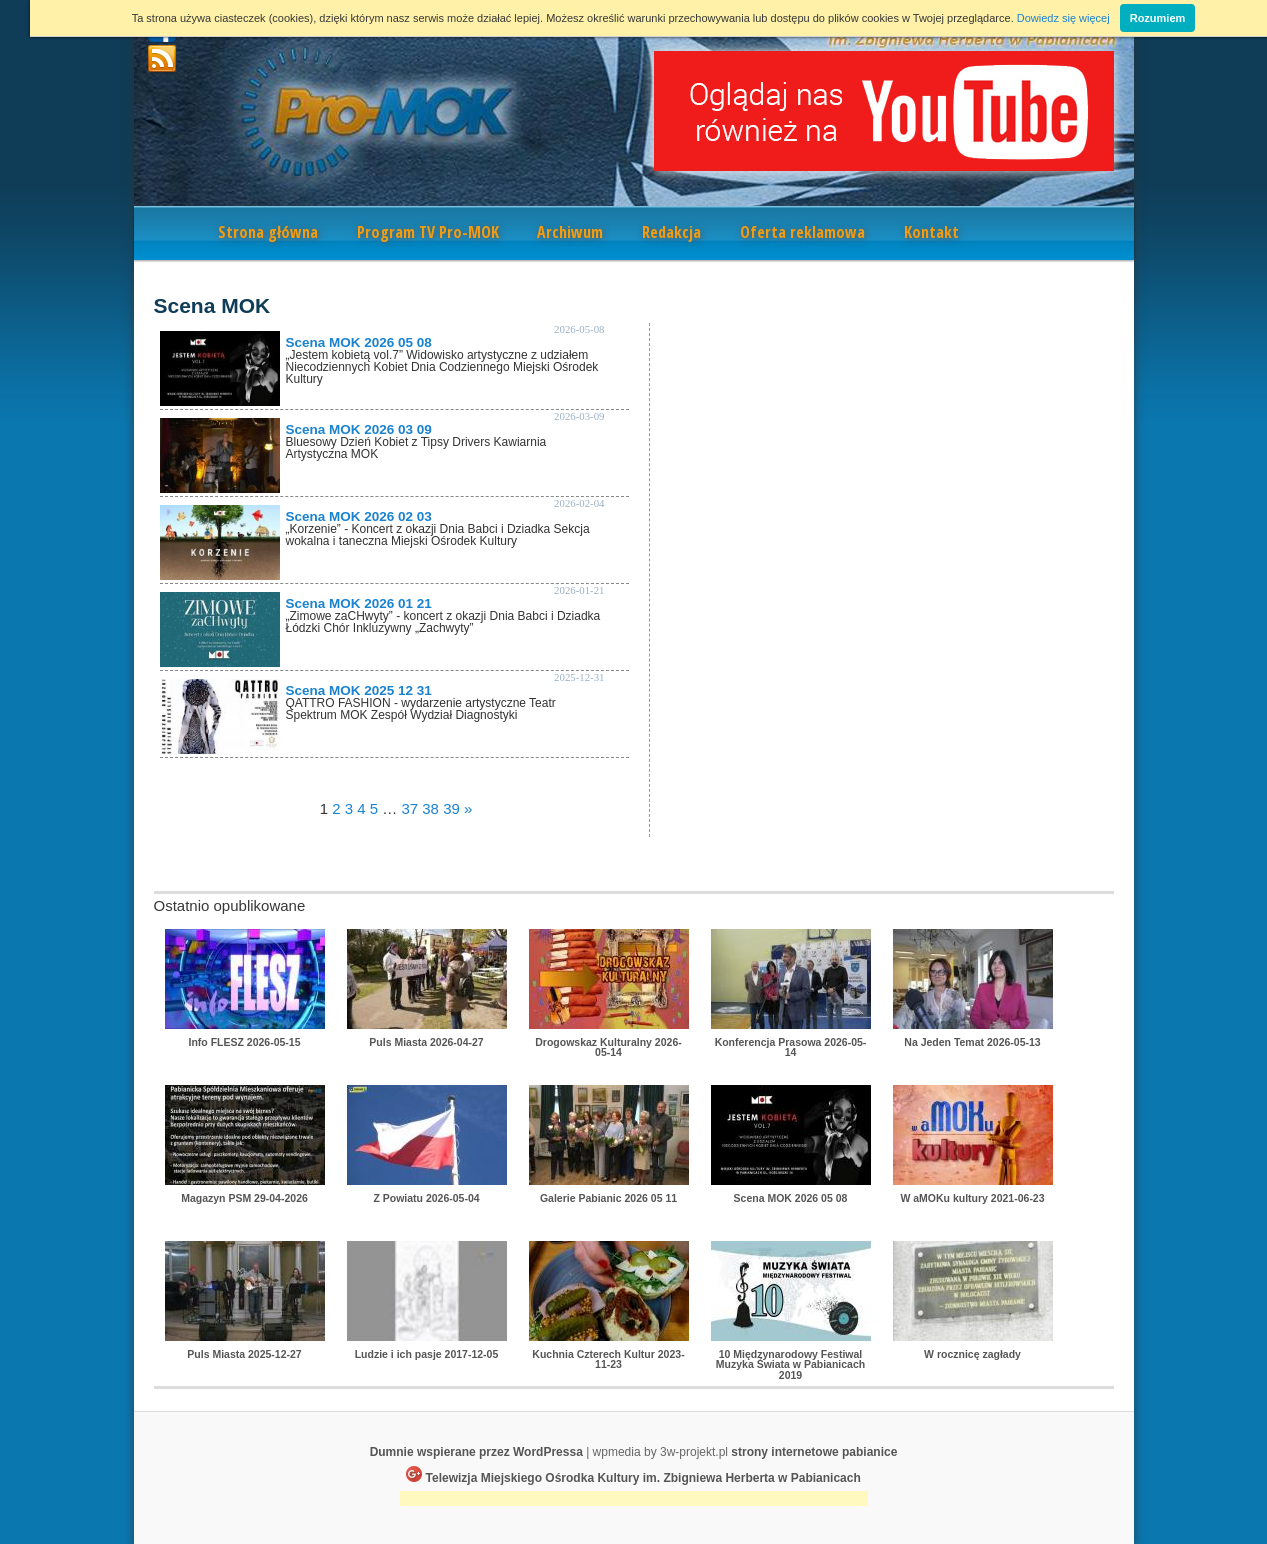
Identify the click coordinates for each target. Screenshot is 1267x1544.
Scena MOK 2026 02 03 (359, 516)
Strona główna (268, 232)
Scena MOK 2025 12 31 (359, 690)
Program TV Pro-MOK (428, 232)
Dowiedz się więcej (1063, 18)
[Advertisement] (634, 1500)
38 (430, 808)
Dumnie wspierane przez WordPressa (476, 1452)
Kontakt (931, 232)
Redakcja (671, 232)
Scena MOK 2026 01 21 (359, 603)
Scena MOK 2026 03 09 (359, 429)
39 (451, 808)
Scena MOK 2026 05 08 (359, 342)
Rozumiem (1158, 18)
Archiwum (570, 232)
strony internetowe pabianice (814, 1452)
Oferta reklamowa (802, 232)
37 (409, 808)
